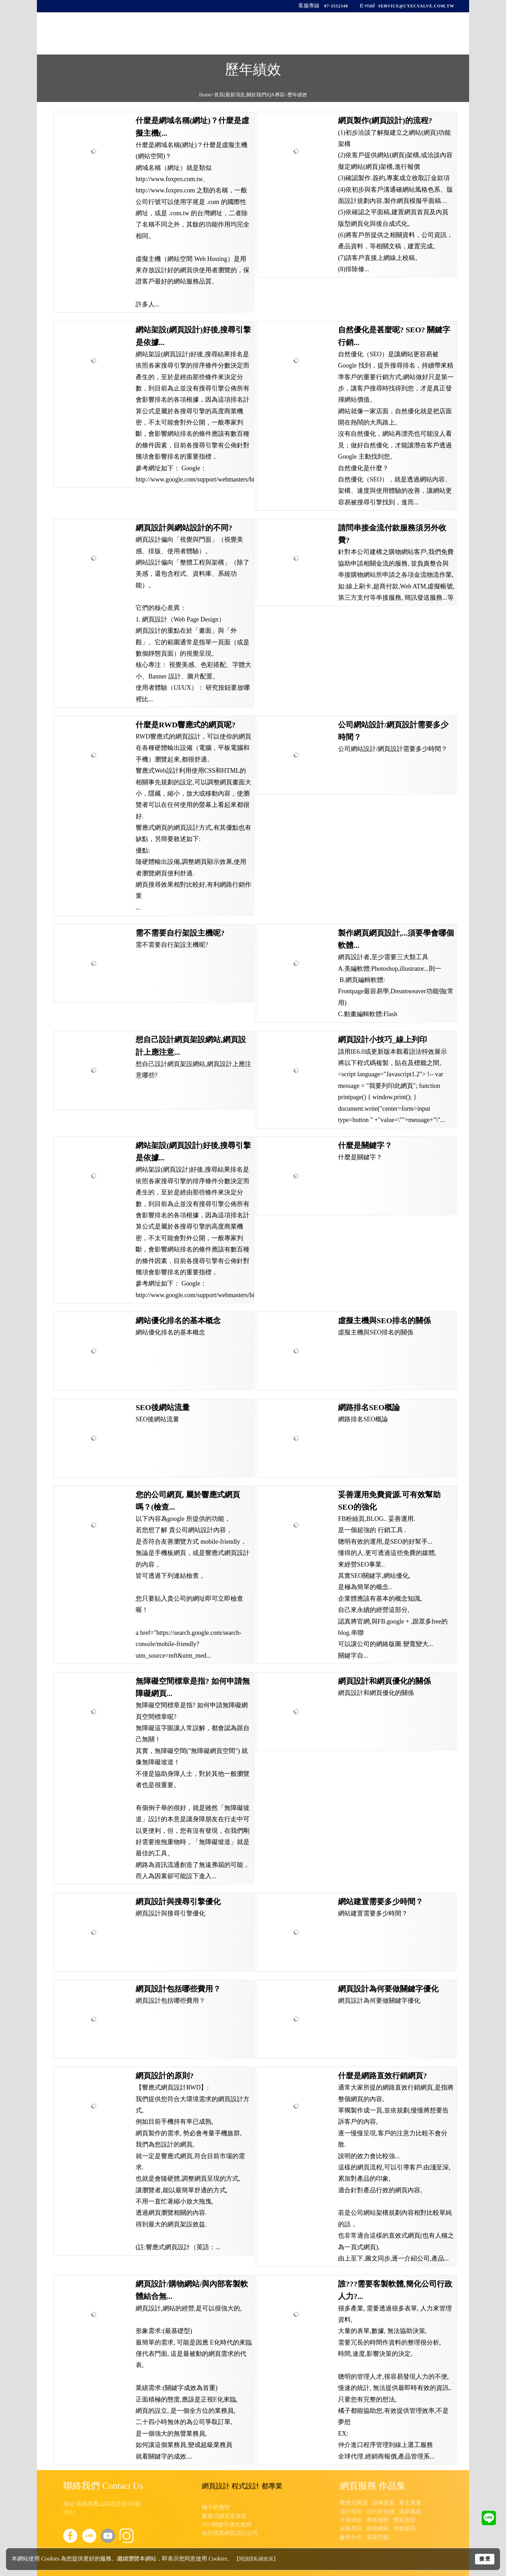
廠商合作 (351, 2537)
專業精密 (377, 2520)
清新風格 (410, 2511)
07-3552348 (336, 6)
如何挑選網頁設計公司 (230, 2533)
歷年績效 (345, 36)
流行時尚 (351, 2511)
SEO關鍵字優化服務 (227, 2524)
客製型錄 (377, 2537)
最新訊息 (380, 36)
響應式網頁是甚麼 (224, 2516)
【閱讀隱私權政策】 (256, 2559)
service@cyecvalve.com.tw (416, 6)
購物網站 (377, 2528)
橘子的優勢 (216, 2507)
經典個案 (383, 2503)
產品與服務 (308, 36)
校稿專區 (351, 2528)
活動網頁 (404, 2528)
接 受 (485, 2559)
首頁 (242, 35)
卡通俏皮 (351, 2520)
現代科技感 (380, 2511)
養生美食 (410, 2503)
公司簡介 (271, 36)
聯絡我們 (414, 36)
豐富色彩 (404, 2520)
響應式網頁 (354, 2503)
